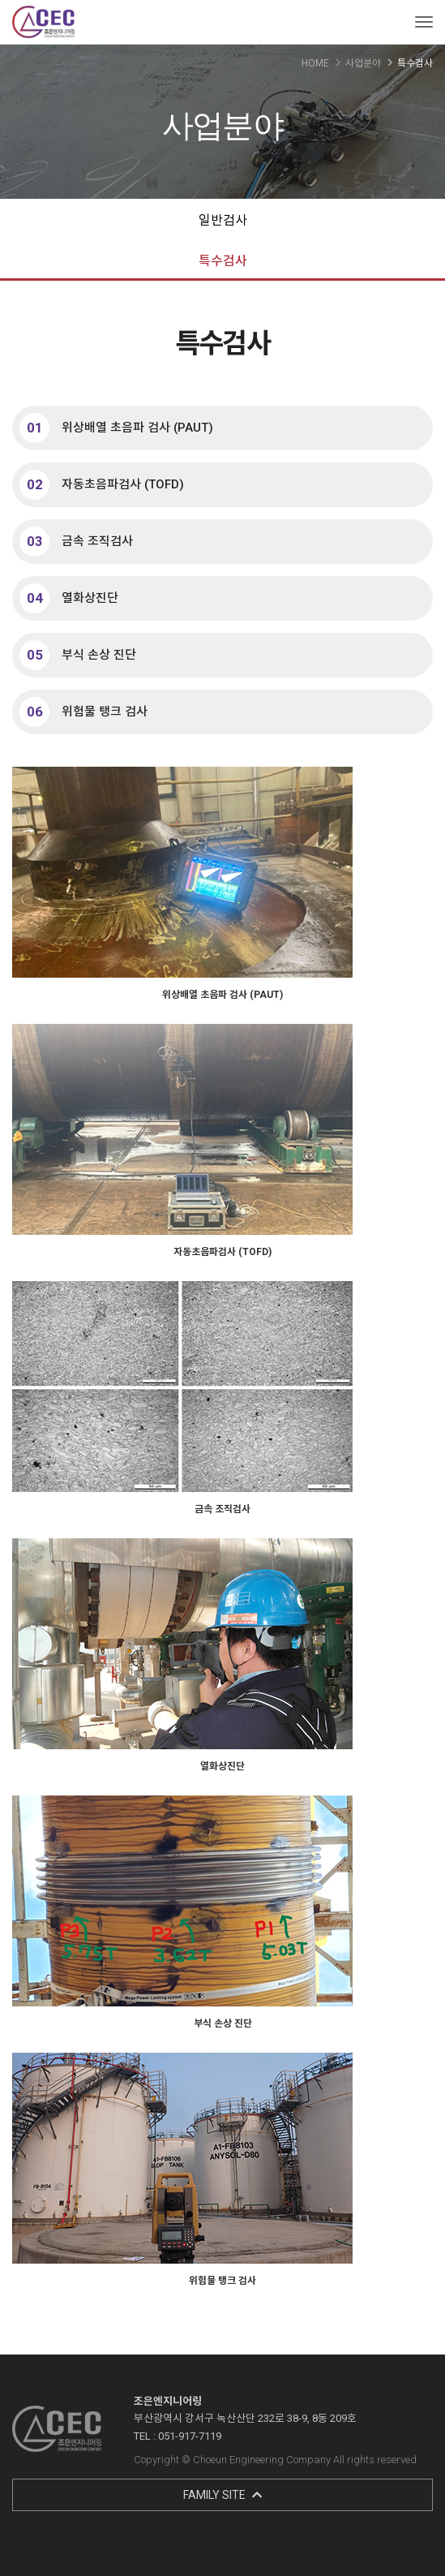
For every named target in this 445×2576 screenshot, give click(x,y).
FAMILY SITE (222, 2494)
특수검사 (223, 261)
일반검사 (223, 220)
